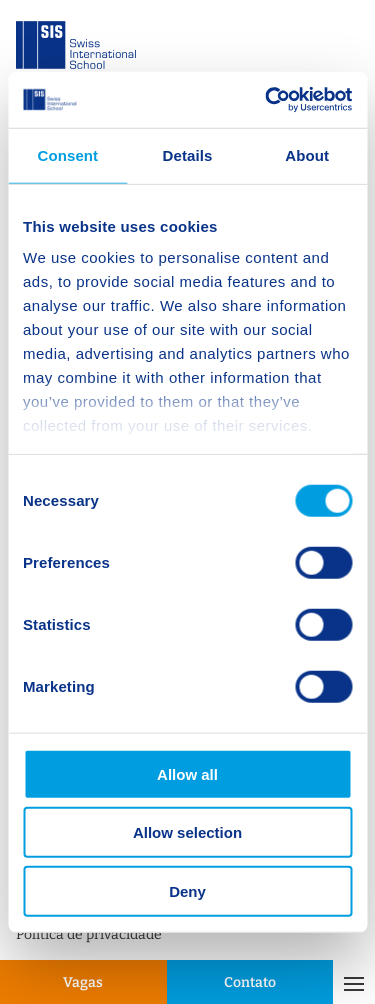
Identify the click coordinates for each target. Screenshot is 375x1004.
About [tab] (307, 154)
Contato (250, 982)
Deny (187, 890)
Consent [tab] (67, 154)
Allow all (187, 773)
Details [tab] (188, 154)
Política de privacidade (89, 934)
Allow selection (187, 832)
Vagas (83, 982)
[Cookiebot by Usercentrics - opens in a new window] (267, 100)
